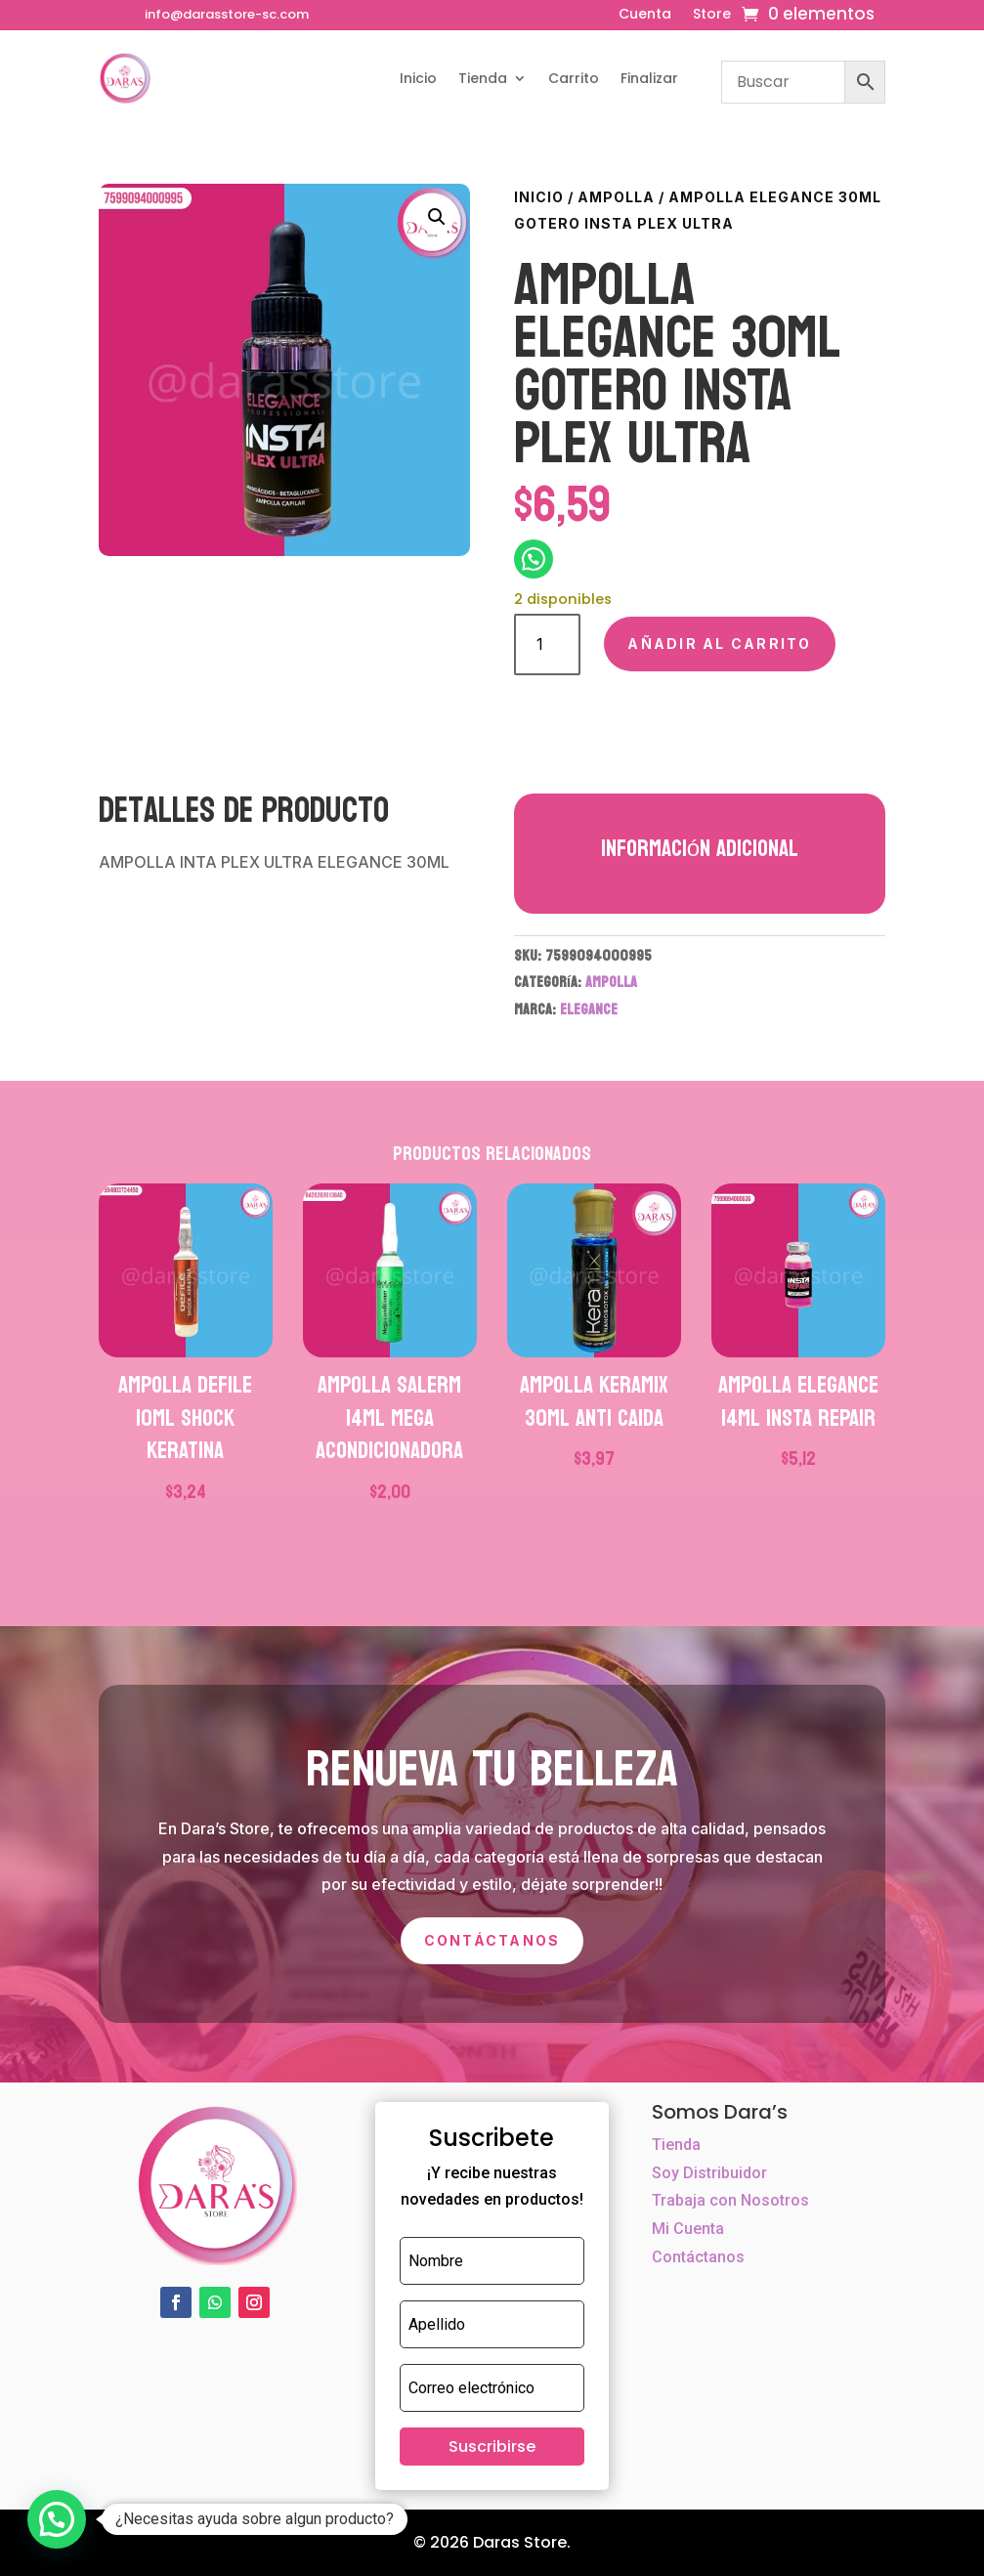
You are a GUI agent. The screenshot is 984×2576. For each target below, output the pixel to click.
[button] (436, 217)
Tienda (482, 78)
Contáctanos (492, 1940)
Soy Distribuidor (709, 2173)
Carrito (573, 78)
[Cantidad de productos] (547, 644)
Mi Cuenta (688, 2228)
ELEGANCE (589, 1009)
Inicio (418, 78)
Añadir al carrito (719, 643)
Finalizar (649, 78)
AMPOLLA (616, 197)
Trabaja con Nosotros (730, 2200)
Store (712, 15)
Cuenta (645, 15)
